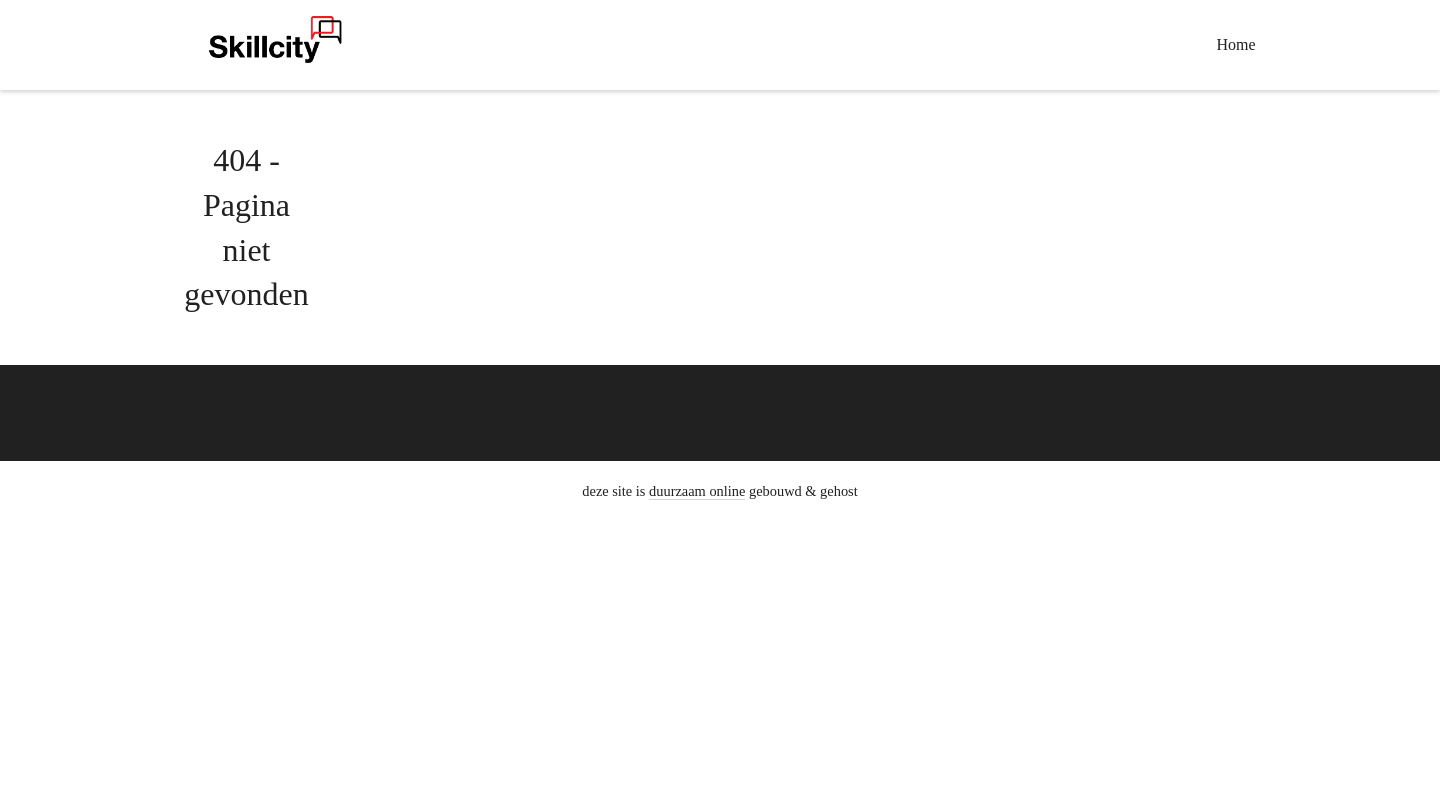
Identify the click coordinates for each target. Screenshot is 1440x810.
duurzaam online (697, 491)
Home (1236, 44)
